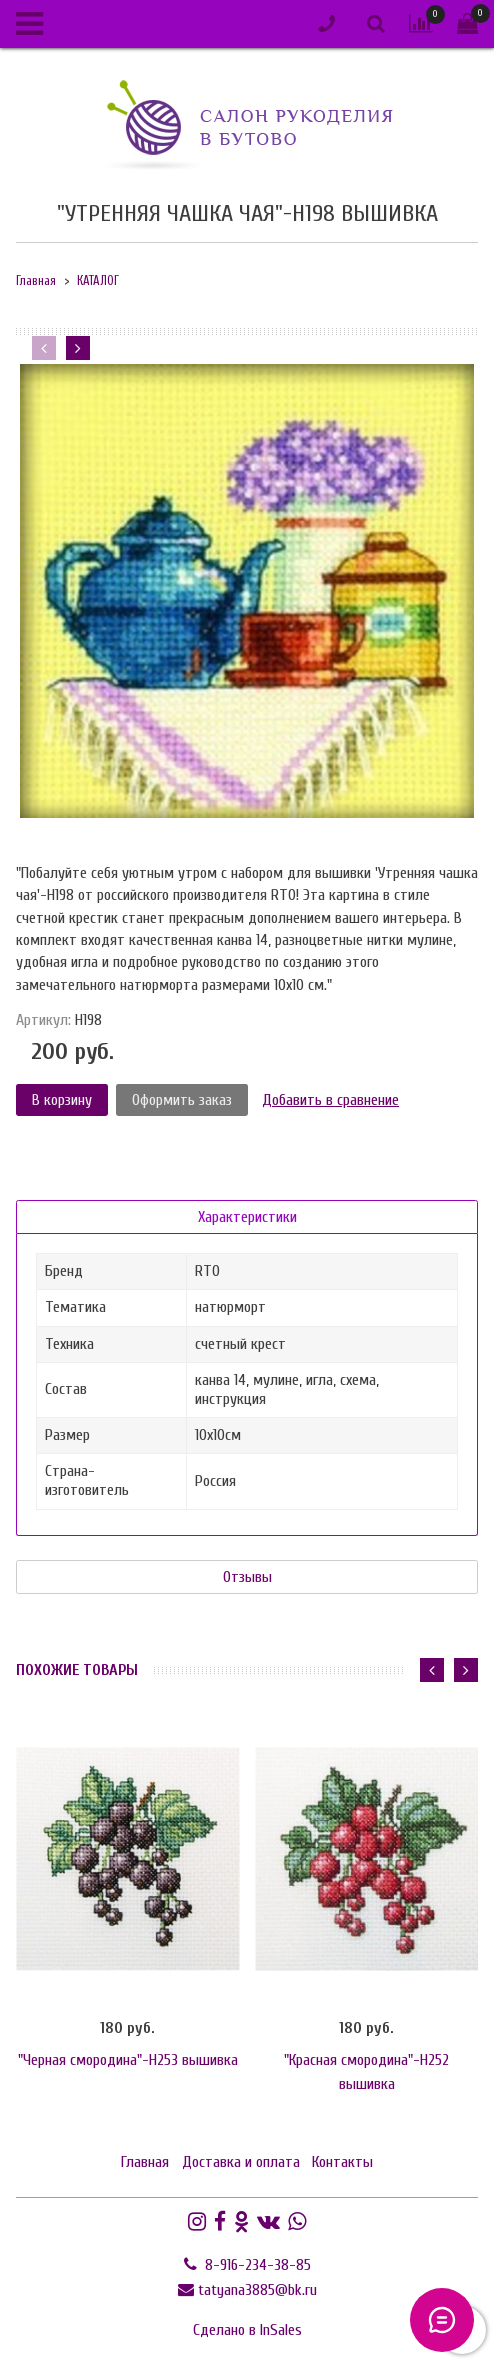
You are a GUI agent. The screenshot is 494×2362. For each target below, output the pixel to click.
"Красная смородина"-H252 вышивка (366, 2072)
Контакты (342, 2162)
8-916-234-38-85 (256, 2265)
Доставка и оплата (241, 2162)
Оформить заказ (182, 1100)
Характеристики (247, 1217)
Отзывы (247, 1577)
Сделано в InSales (247, 2330)
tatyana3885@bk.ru (257, 2290)
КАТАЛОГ (98, 281)
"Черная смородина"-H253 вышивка (128, 2060)
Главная (36, 281)
